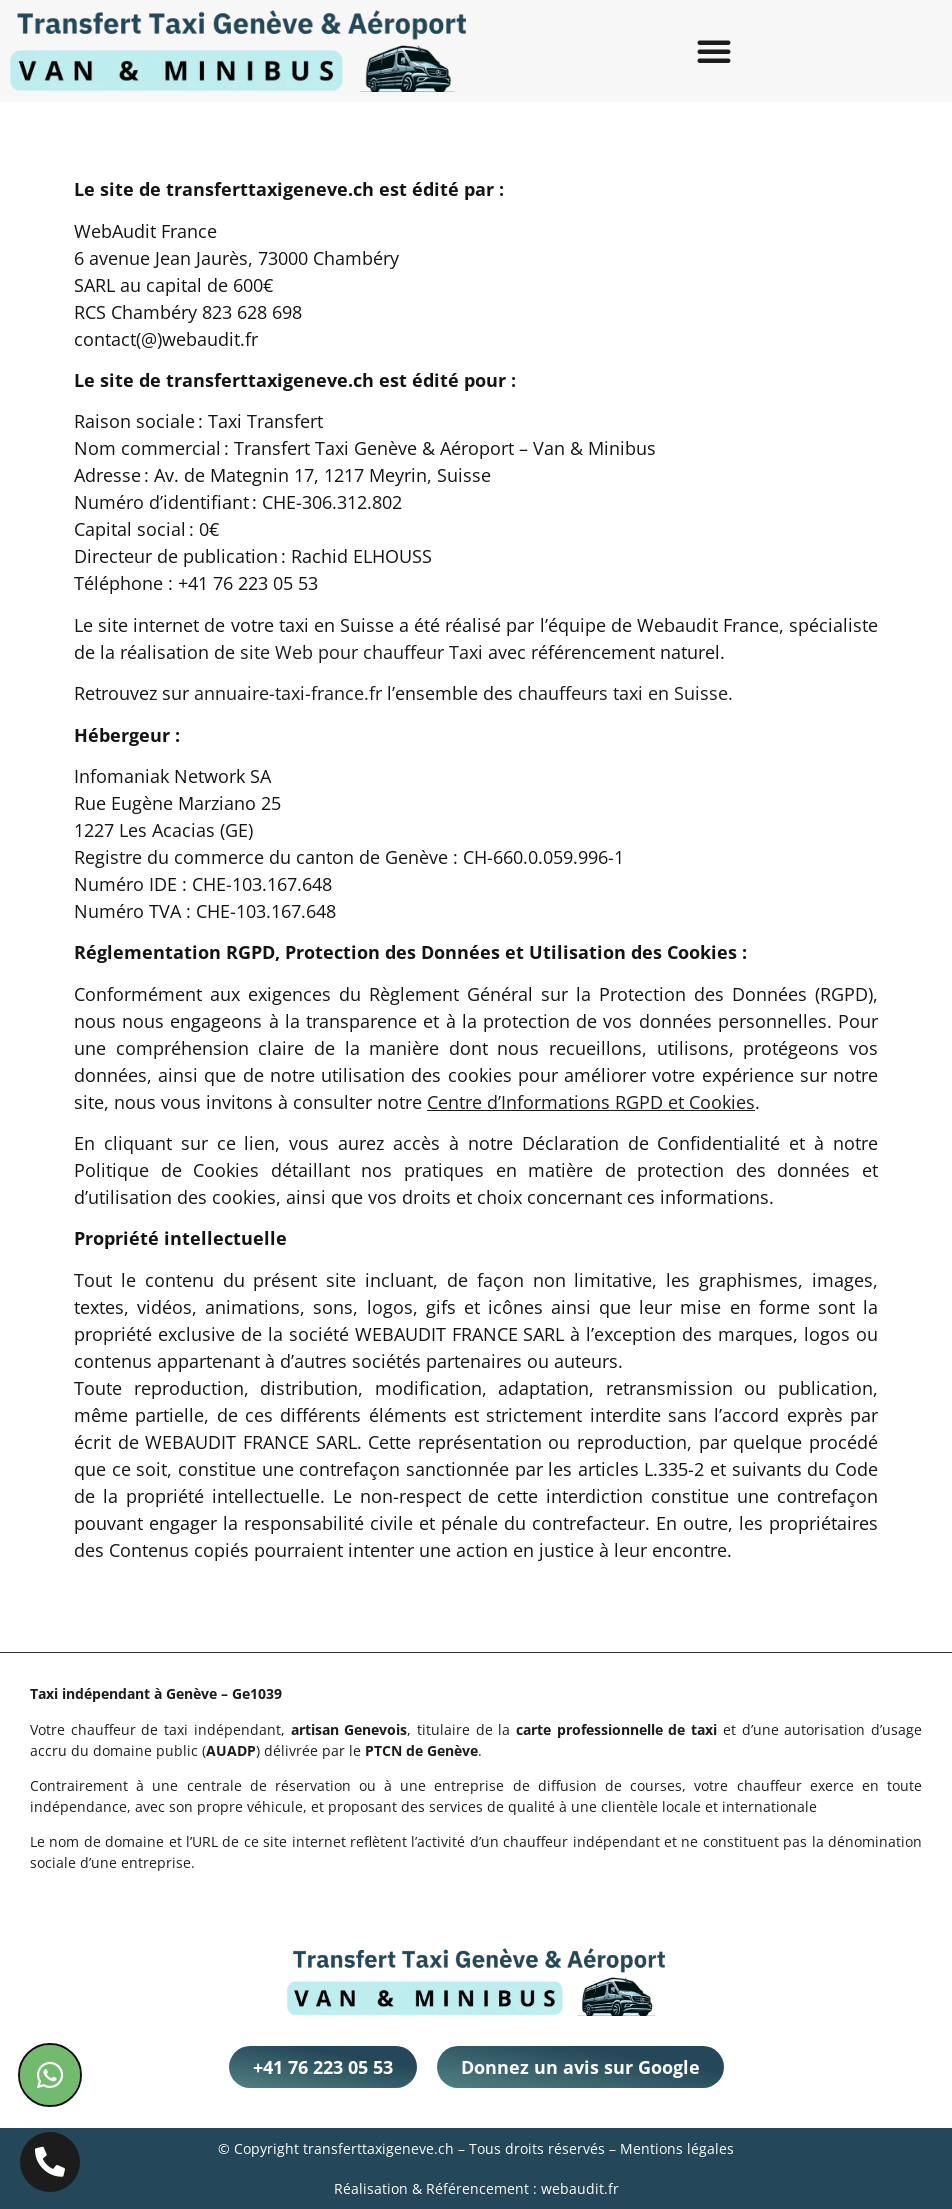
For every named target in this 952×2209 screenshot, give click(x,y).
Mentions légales (677, 2148)
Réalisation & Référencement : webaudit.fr (476, 2188)
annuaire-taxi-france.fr (288, 693)
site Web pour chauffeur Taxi (361, 652)
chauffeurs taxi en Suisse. (625, 693)
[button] (714, 51)
